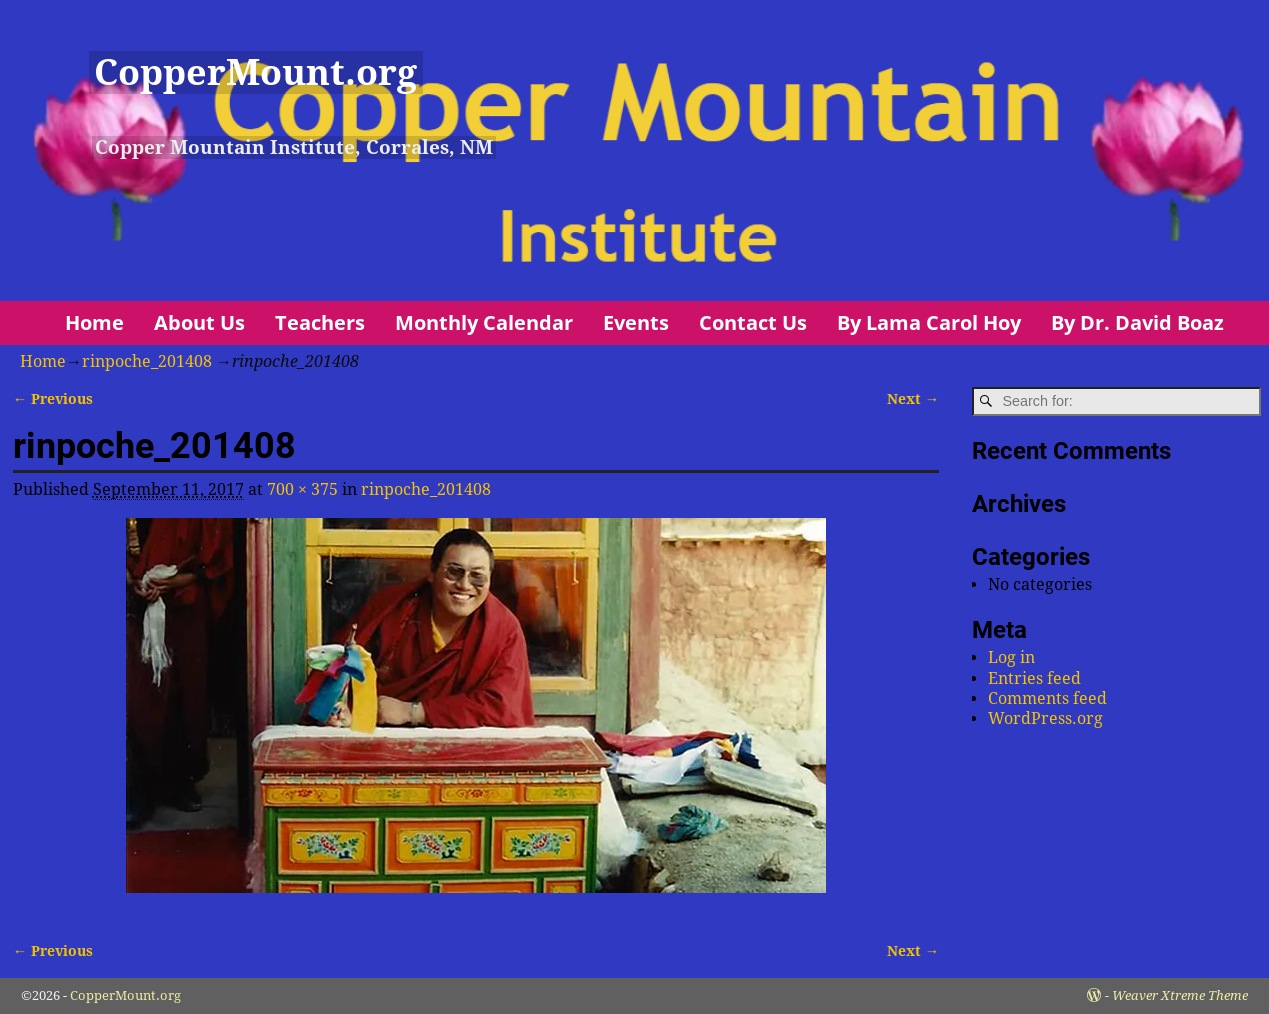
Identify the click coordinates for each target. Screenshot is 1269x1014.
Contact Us (753, 322)
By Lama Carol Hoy (929, 322)
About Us (199, 322)
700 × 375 (302, 489)
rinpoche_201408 (147, 361)
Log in (1011, 657)
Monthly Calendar (484, 322)
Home (94, 322)
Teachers (320, 322)
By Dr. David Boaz (1137, 322)
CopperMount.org (255, 72)
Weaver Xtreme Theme (1180, 995)
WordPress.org (1045, 718)
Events (636, 322)
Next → (913, 399)
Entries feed (1034, 678)
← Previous (53, 399)
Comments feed (1047, 698)
